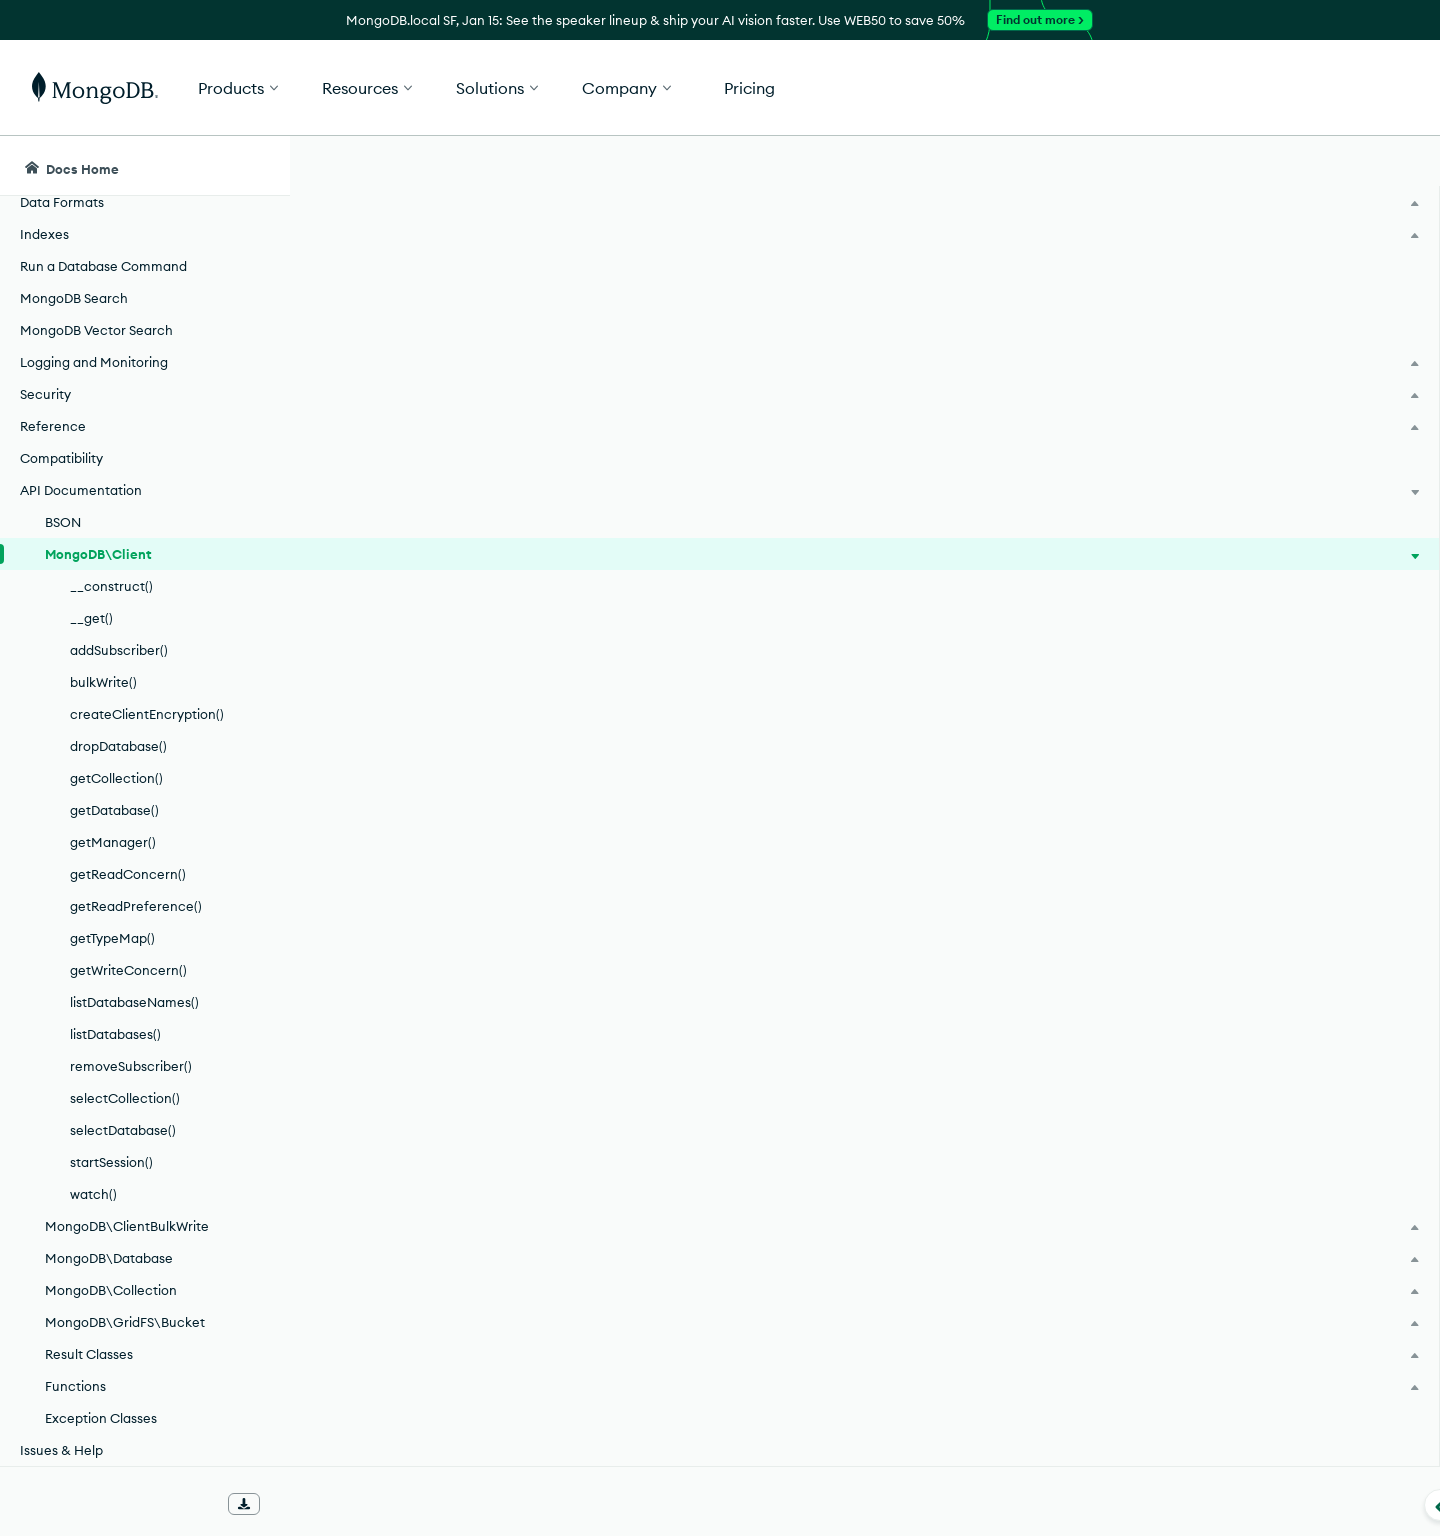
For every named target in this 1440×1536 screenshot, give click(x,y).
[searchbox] (668, 166)
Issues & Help (61, 1450)
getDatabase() (114, 810)
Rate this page (1251, 279)
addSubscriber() (119, 650)
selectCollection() (125, 1098)
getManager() (113, 842)
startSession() (111, 1162)
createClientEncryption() (147, 714)
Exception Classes (101, 1418)
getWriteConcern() (128, 970)
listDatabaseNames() (134, 1002)
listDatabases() (115, 1034)
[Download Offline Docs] (244, 1504)
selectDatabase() (123, 1130)
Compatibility (61, 458)
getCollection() (116, 778)
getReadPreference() (136, 906)
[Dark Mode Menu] (1394, 166)
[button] (1020, 87)
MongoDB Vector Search (96, 330)
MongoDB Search (74, 298)
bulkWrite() (103, 682)
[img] (1219, 316)
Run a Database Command (103, 266)
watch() (93, 1194)
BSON (63, 522)
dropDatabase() (118, 746)
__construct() (111, 586)
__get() (91, 618)
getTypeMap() (112, 938)
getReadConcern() (128, 874)
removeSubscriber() (131, 1066)
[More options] (1122, 278)
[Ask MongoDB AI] (1309, 166)
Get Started (1338, 88)
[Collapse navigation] (290, 1505)
